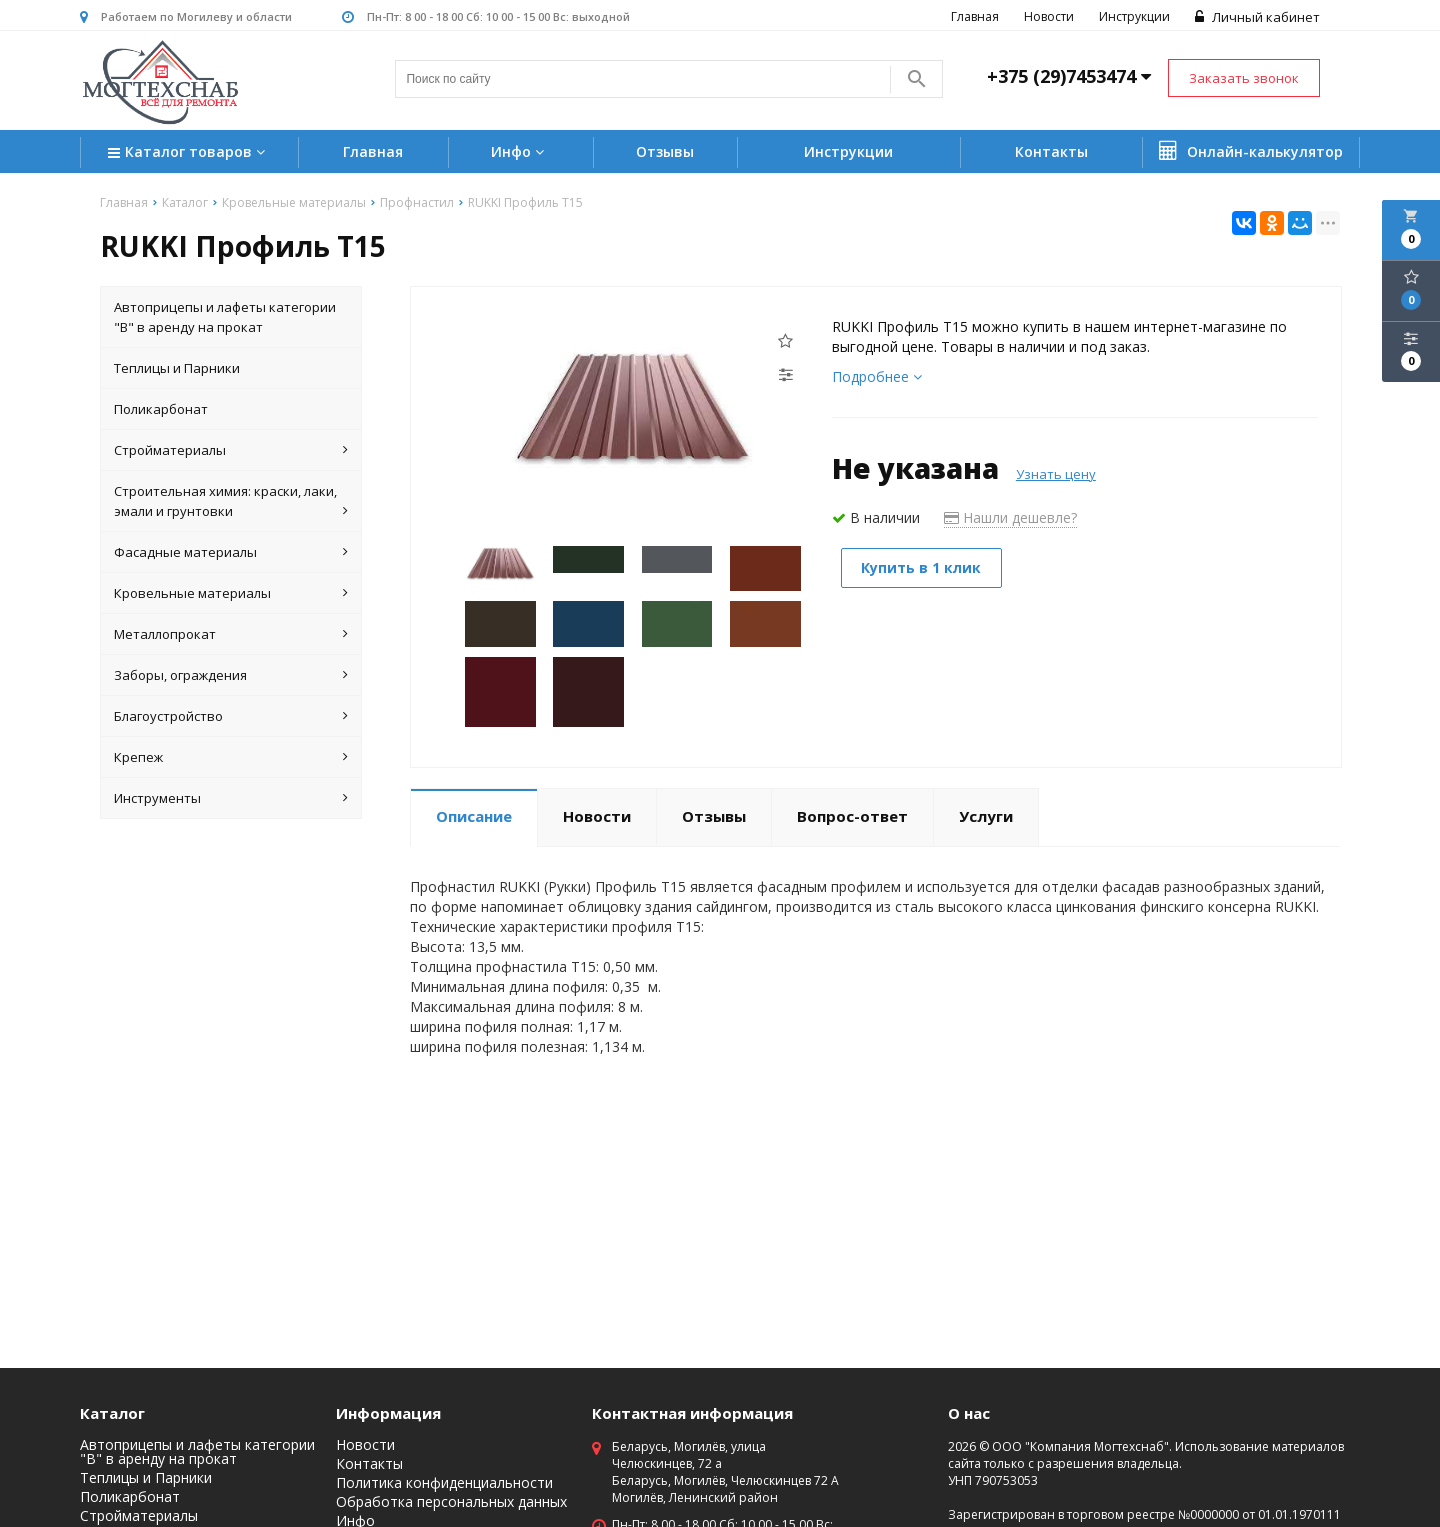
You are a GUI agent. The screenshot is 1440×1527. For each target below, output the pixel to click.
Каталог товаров (189, 153)
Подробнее (877, 376)
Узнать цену (1056, 474)
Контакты (1051, 151)
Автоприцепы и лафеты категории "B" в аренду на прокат (225, 317)
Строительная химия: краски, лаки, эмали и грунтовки (231, 501)
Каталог (112, 1413)
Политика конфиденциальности (444, 1483)
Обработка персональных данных (451, 1502)
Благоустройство (231, 716)
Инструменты (231, 798)
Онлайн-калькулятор (1251, 151)
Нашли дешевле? (1010, 517)
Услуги (986, 816)
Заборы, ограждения (231, 675)
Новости (1049, 16)
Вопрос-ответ (852, 816)
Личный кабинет (1257, 17)
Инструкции (1134, 16)
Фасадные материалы (231, 552)
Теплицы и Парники (177, 368)
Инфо (520, 151)
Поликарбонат (161, 409)
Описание (474, 816)
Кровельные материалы (231, 593)
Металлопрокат (231, 634)
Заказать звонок (1244, 78)
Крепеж (231, 757)
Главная (975, 16)
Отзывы (665, 151)
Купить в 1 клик (923, 567)
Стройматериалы (231, 450)
